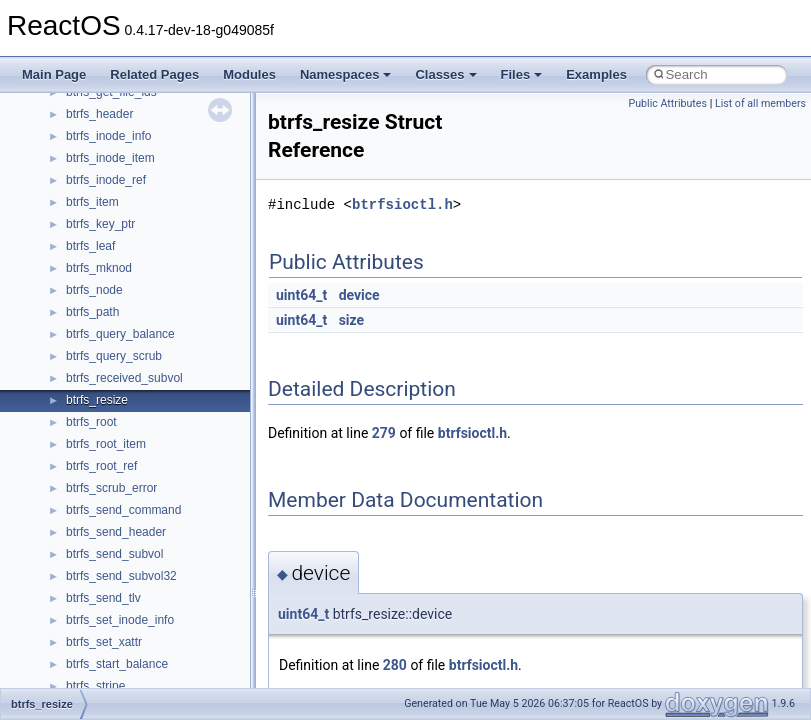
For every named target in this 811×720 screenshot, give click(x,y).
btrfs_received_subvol (124, 378)
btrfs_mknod (99, 268)
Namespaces (346, 74)
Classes (445, 74)
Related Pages (154, 74)
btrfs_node (94, 290)
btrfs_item (92, 202)
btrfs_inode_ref (106, 180)
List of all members (760, 103)
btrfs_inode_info (108, 136)
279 (384, 433)
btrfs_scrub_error (111, 488)
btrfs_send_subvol (114, 554)
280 (395, 665)
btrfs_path (92, 312)
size (351, 320)
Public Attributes (667, 103)
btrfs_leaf (90, 246)
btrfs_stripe (95, 686)
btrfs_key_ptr (100, 224)
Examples (596, 74)
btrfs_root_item (106, 444)
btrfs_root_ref (101, 466)
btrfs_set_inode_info (120, 620)
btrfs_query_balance (120, 334)
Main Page (54, 74)
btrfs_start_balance (117, 664)
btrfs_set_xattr (104, 642)
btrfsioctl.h (402, 204)
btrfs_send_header (116, 532)
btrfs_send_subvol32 (121, 576)
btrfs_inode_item (110, 158)
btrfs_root (91, 422)
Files (522, 74)
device (359, 295)
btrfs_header (99, 114)
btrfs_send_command (123, 510)
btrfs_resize (97, 400)
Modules (249, 74)
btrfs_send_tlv (103, 598)
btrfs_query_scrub (114, 356)
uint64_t (301, 295)
